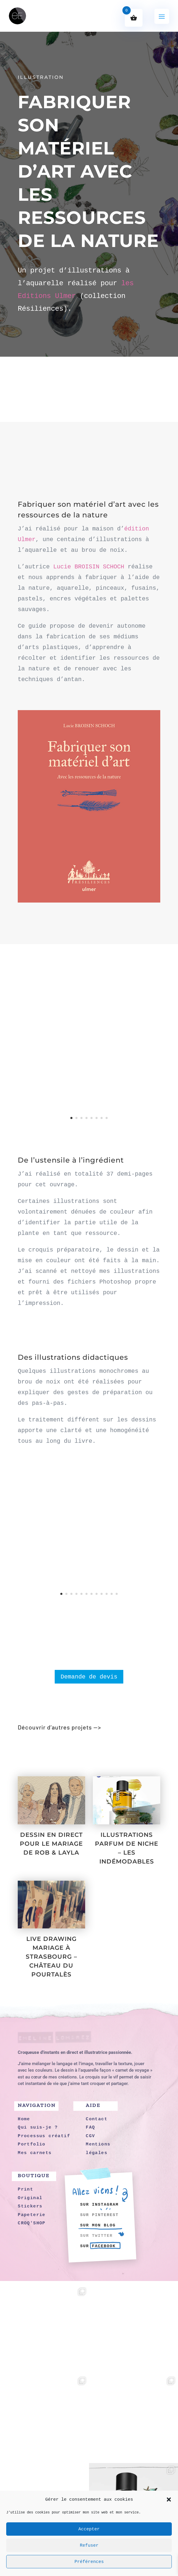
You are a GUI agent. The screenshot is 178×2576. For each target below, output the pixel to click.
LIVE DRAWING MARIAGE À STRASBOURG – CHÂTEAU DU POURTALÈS (51, 1956)
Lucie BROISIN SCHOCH (88, 566)
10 (107, 1594)
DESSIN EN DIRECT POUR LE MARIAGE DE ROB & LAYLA (51, 1843)
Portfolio (39, 1748)
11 (112, 1594)
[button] (169, 2499)
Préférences (89, 2561)
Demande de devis (89, 1676)
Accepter (89, 2529)
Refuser (89, 2545)
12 (117, 1594)
